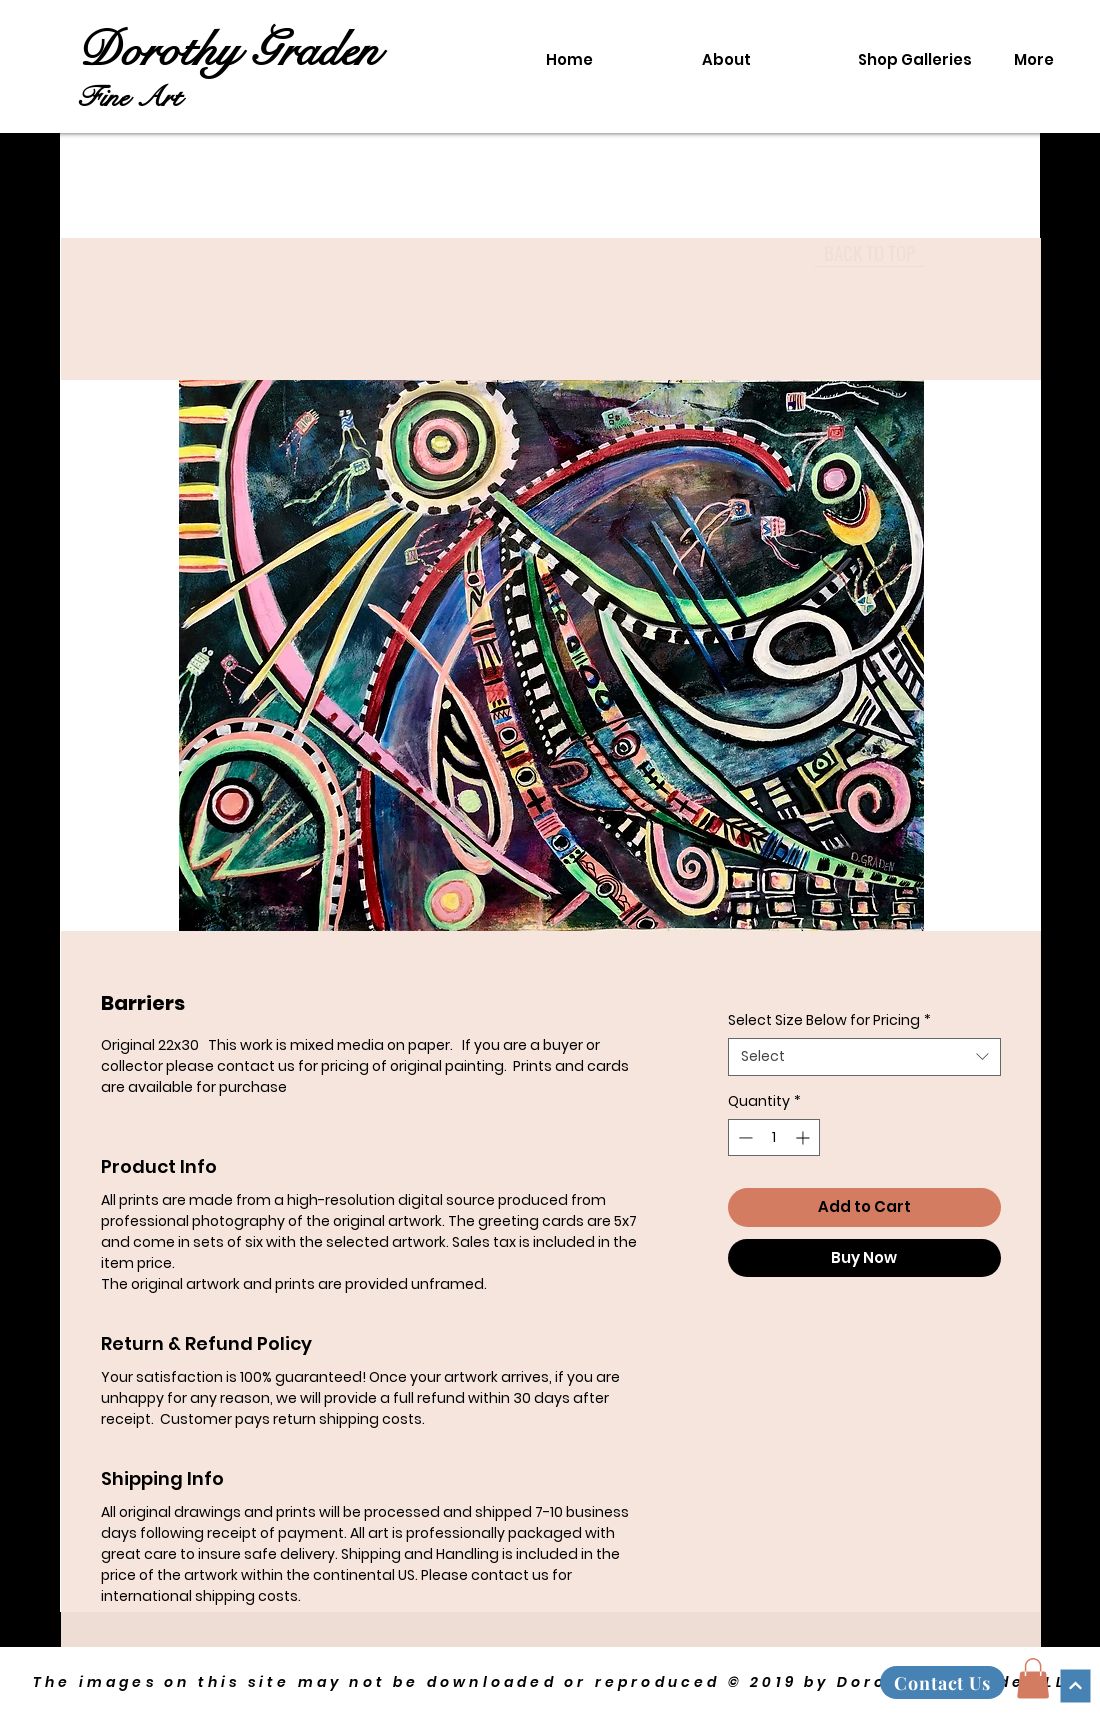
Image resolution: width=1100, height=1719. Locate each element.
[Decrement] (743, 1137)
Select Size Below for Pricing (829, 1020)
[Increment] (804, 1137)
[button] (1033, 1678)
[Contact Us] (942, 1682)
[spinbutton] (774, 1137)
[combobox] (864, 1057)
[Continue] (1075, 1685)
